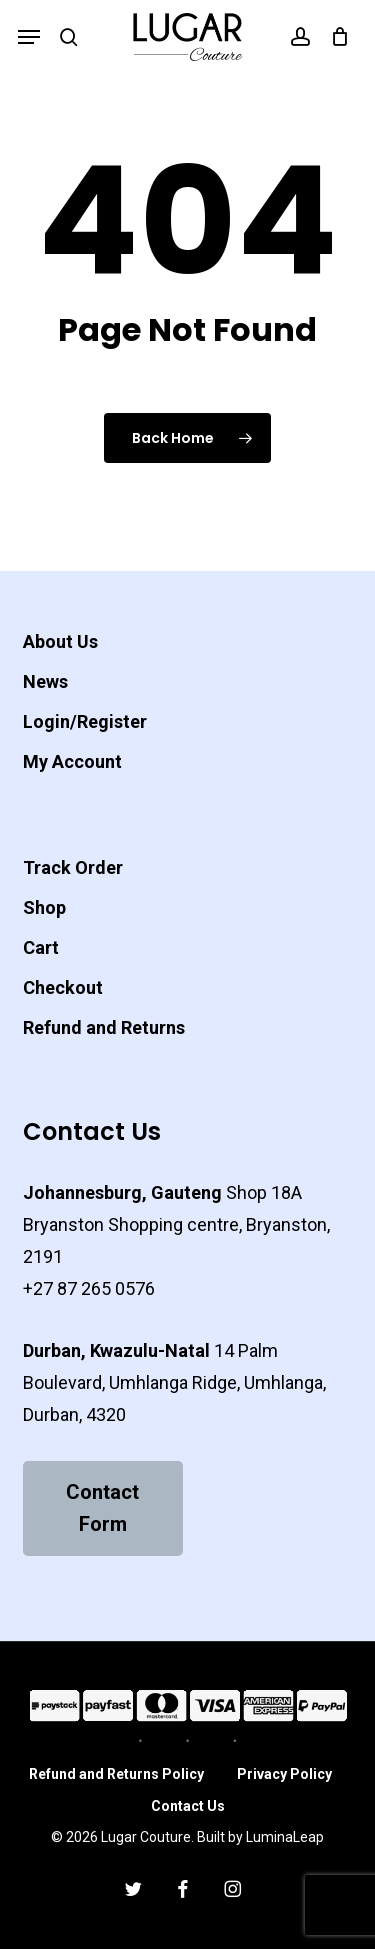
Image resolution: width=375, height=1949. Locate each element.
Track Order (73, 867)
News (45, 681)
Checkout (63, 987)
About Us (60, 641)
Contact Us (188, 1806)
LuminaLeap (285, 1837)
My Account (72, 761)
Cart (41, 947)
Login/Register (85, 721)
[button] (29, 37)
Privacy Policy (284, 1774)
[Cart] (334, 37)
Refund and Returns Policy (116, 1774)
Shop (44, 907)
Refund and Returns (104, 1027)
